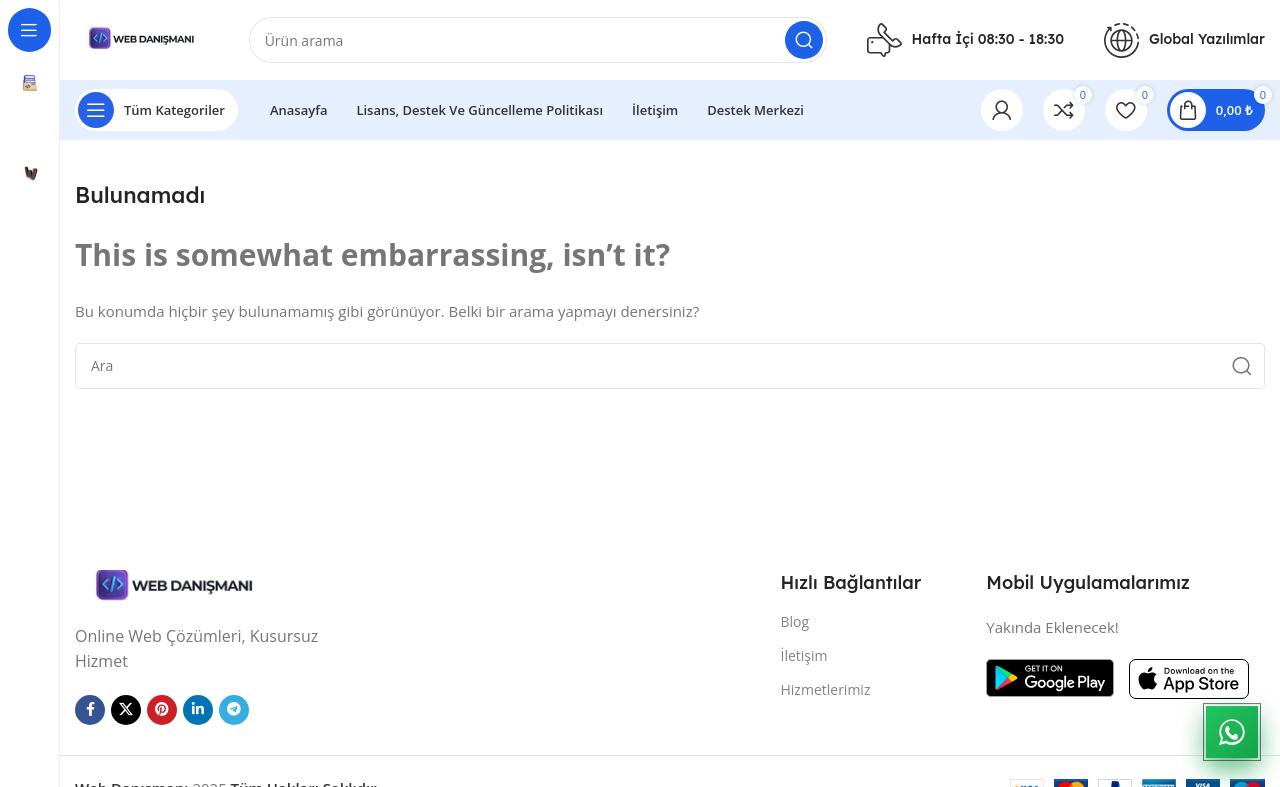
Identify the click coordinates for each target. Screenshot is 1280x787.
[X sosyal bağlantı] (126, 710)
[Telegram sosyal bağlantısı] (234, 710)
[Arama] (538, 40)
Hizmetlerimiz (826, 689)
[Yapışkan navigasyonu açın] (156, 110)
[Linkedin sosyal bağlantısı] (198, 710)
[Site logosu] (142, 38)
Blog (795, 621)
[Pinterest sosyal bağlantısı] (162, 710)
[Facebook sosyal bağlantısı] (90, 710)
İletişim (804, 655)
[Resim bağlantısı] (175, 585)
